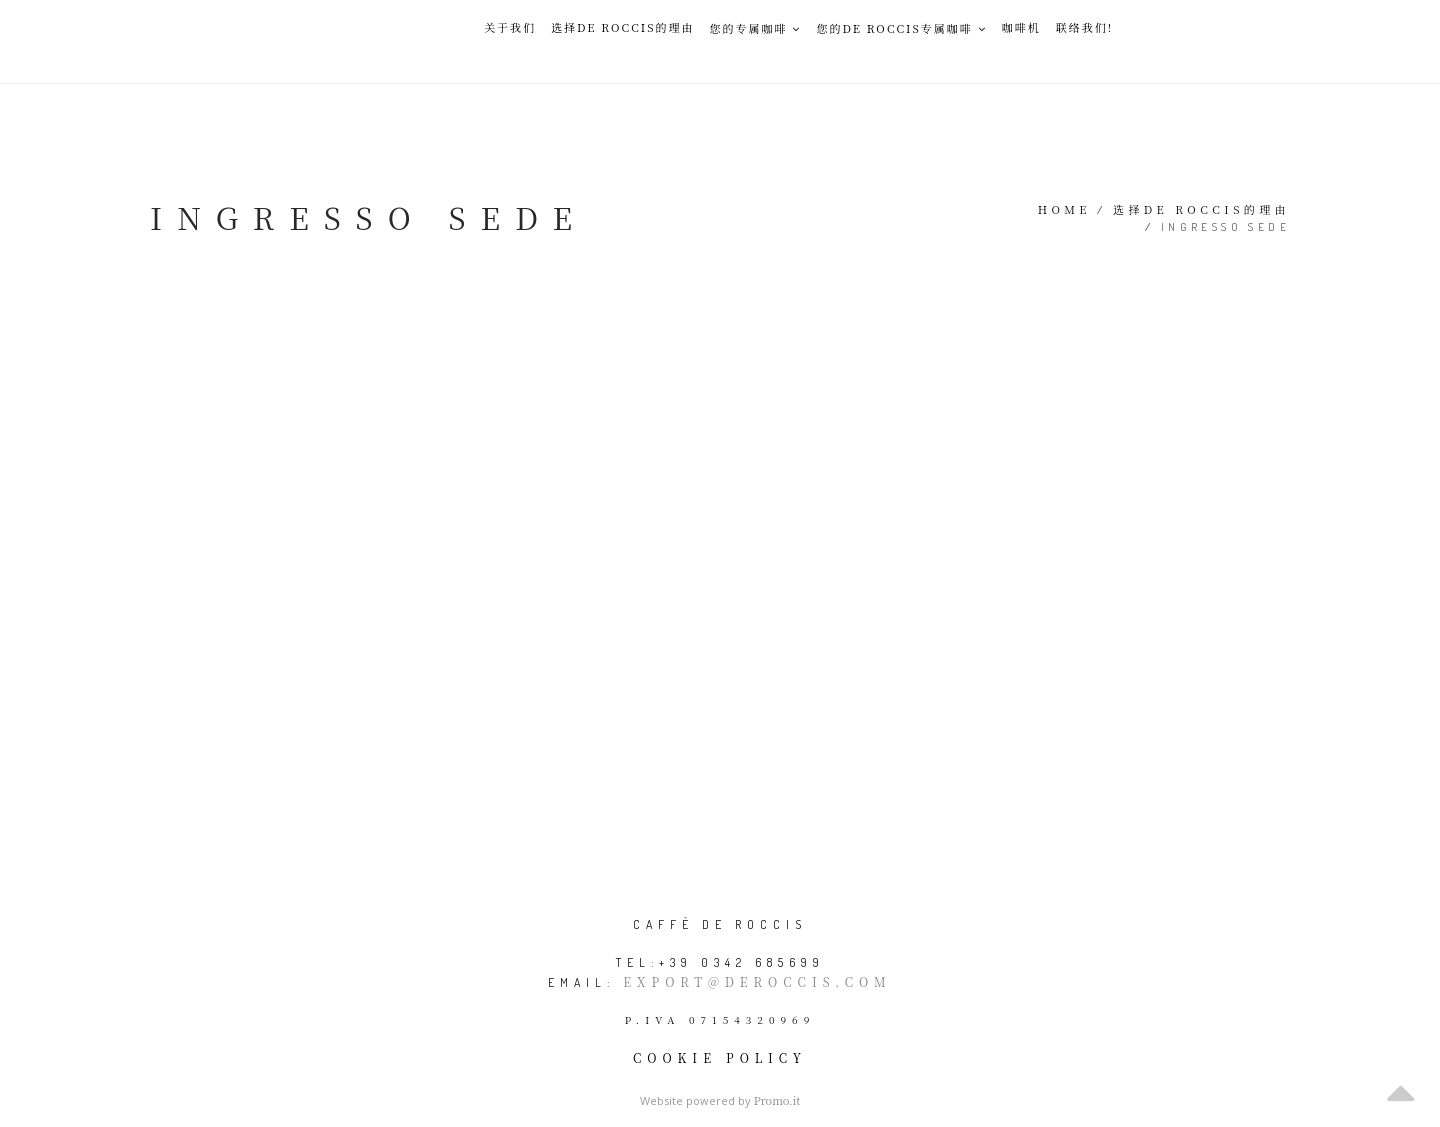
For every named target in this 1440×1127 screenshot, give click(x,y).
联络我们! (1084, 27)
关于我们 (510, 27)
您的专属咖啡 (755, 28)
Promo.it (777, 1100)
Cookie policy (720, 1057)
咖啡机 (1021, 27)
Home (1064, 209)
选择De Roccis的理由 (622, 27)
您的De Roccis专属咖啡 (901, 28)
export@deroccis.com (757, 981)
